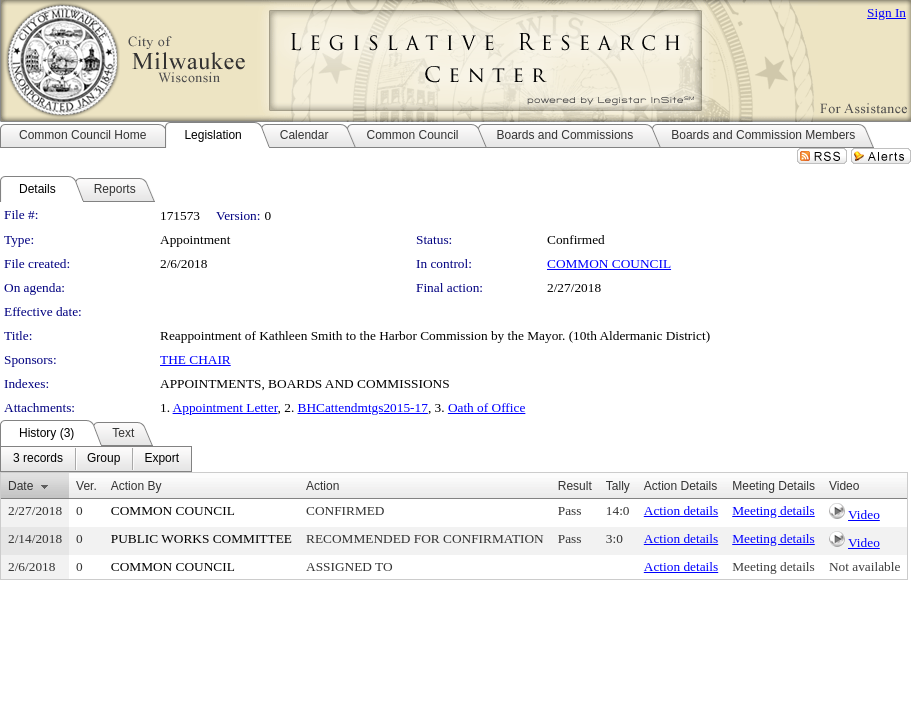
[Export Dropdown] (161, 459)
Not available (864, 566)
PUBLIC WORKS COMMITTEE (201, 538)
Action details (681, 510)
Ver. (86, 486)
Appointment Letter (225, 407)
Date (20, 486)
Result (575, 486)
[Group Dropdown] (103, 459)
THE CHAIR (195, 359)
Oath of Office (486, 407)
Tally (618, 486)
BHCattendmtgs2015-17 (363, 407)
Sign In (886, 12)
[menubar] (96, 459)
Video (864, 514)
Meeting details (773, 510)
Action (322, 486)
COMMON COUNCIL (609, 263)
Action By (136, 486)
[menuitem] (38, 459)
